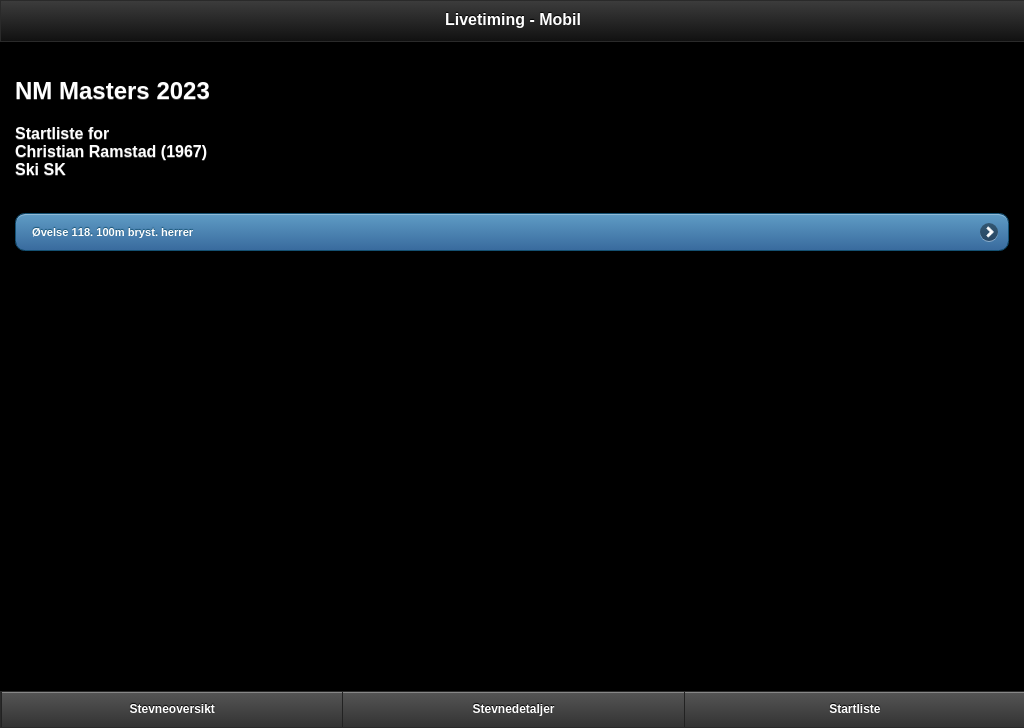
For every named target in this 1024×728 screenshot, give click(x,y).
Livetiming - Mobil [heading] (513, 19)
